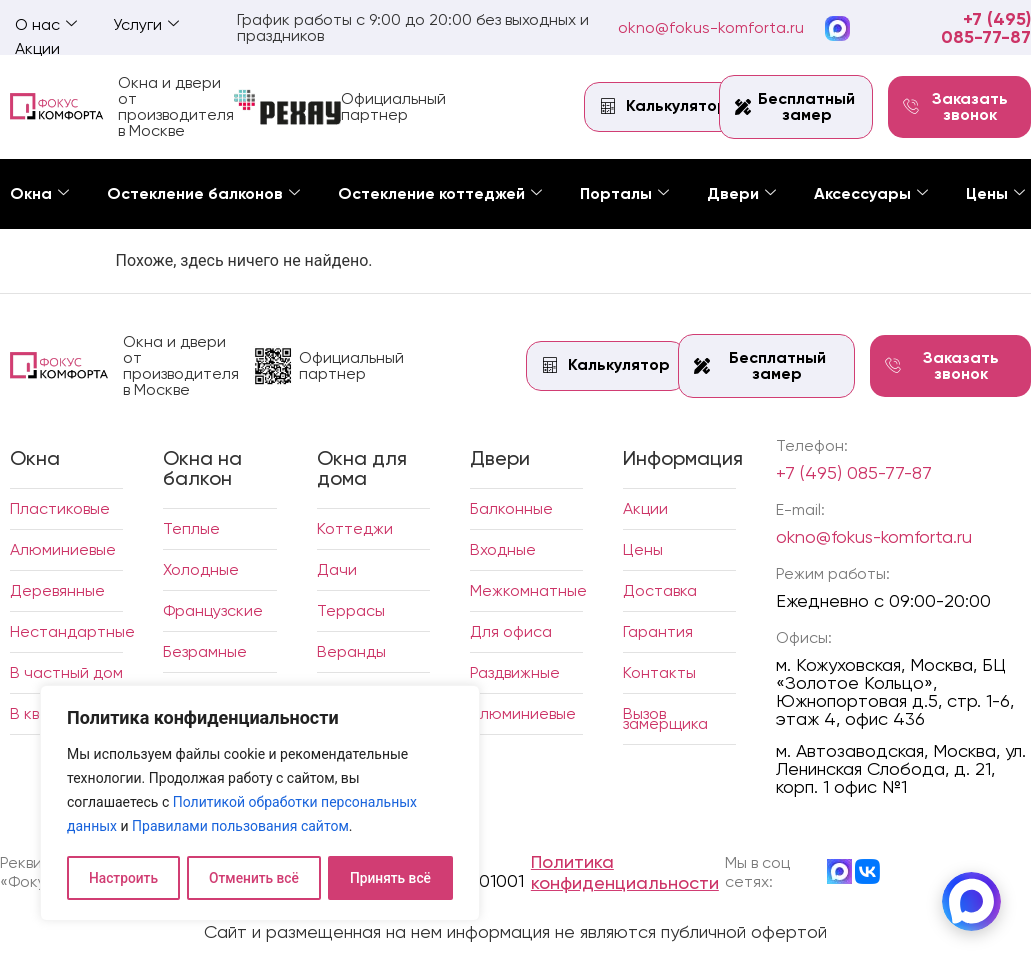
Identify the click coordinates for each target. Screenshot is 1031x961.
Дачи (337, 569)
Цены (995, 193)
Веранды (351, 651)
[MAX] (971, 901)
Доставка (660, 590)
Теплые (191, 528)
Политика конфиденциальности (625, 872)
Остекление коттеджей (440, 193)
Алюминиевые (63, 549)
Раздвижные (515, 672)
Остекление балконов (203, 193)
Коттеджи (355, 528)
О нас (46, 24)
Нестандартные (72, 631)
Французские (213, 610)
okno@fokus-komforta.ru (711, 27)
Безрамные (205, 651)
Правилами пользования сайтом (240, 828)
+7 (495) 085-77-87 (986, 28)
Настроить (123, 878)
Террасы (351, 610)
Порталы (624, 193)
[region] (260, 804)
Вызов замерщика (665, 718)
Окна (39, 193)
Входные (503, 549)
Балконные (511, 508)
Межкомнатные (528, 590)
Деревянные (57, 590)
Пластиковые (60, 508)
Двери (741, 193)
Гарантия (658, 631)
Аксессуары (871, 193)
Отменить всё (254, 878)
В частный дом (66, 672)
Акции (37, 48)
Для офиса (511, 631)
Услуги (146, 24)
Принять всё (391, 878)
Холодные (201, 569)
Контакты (659, 672)
